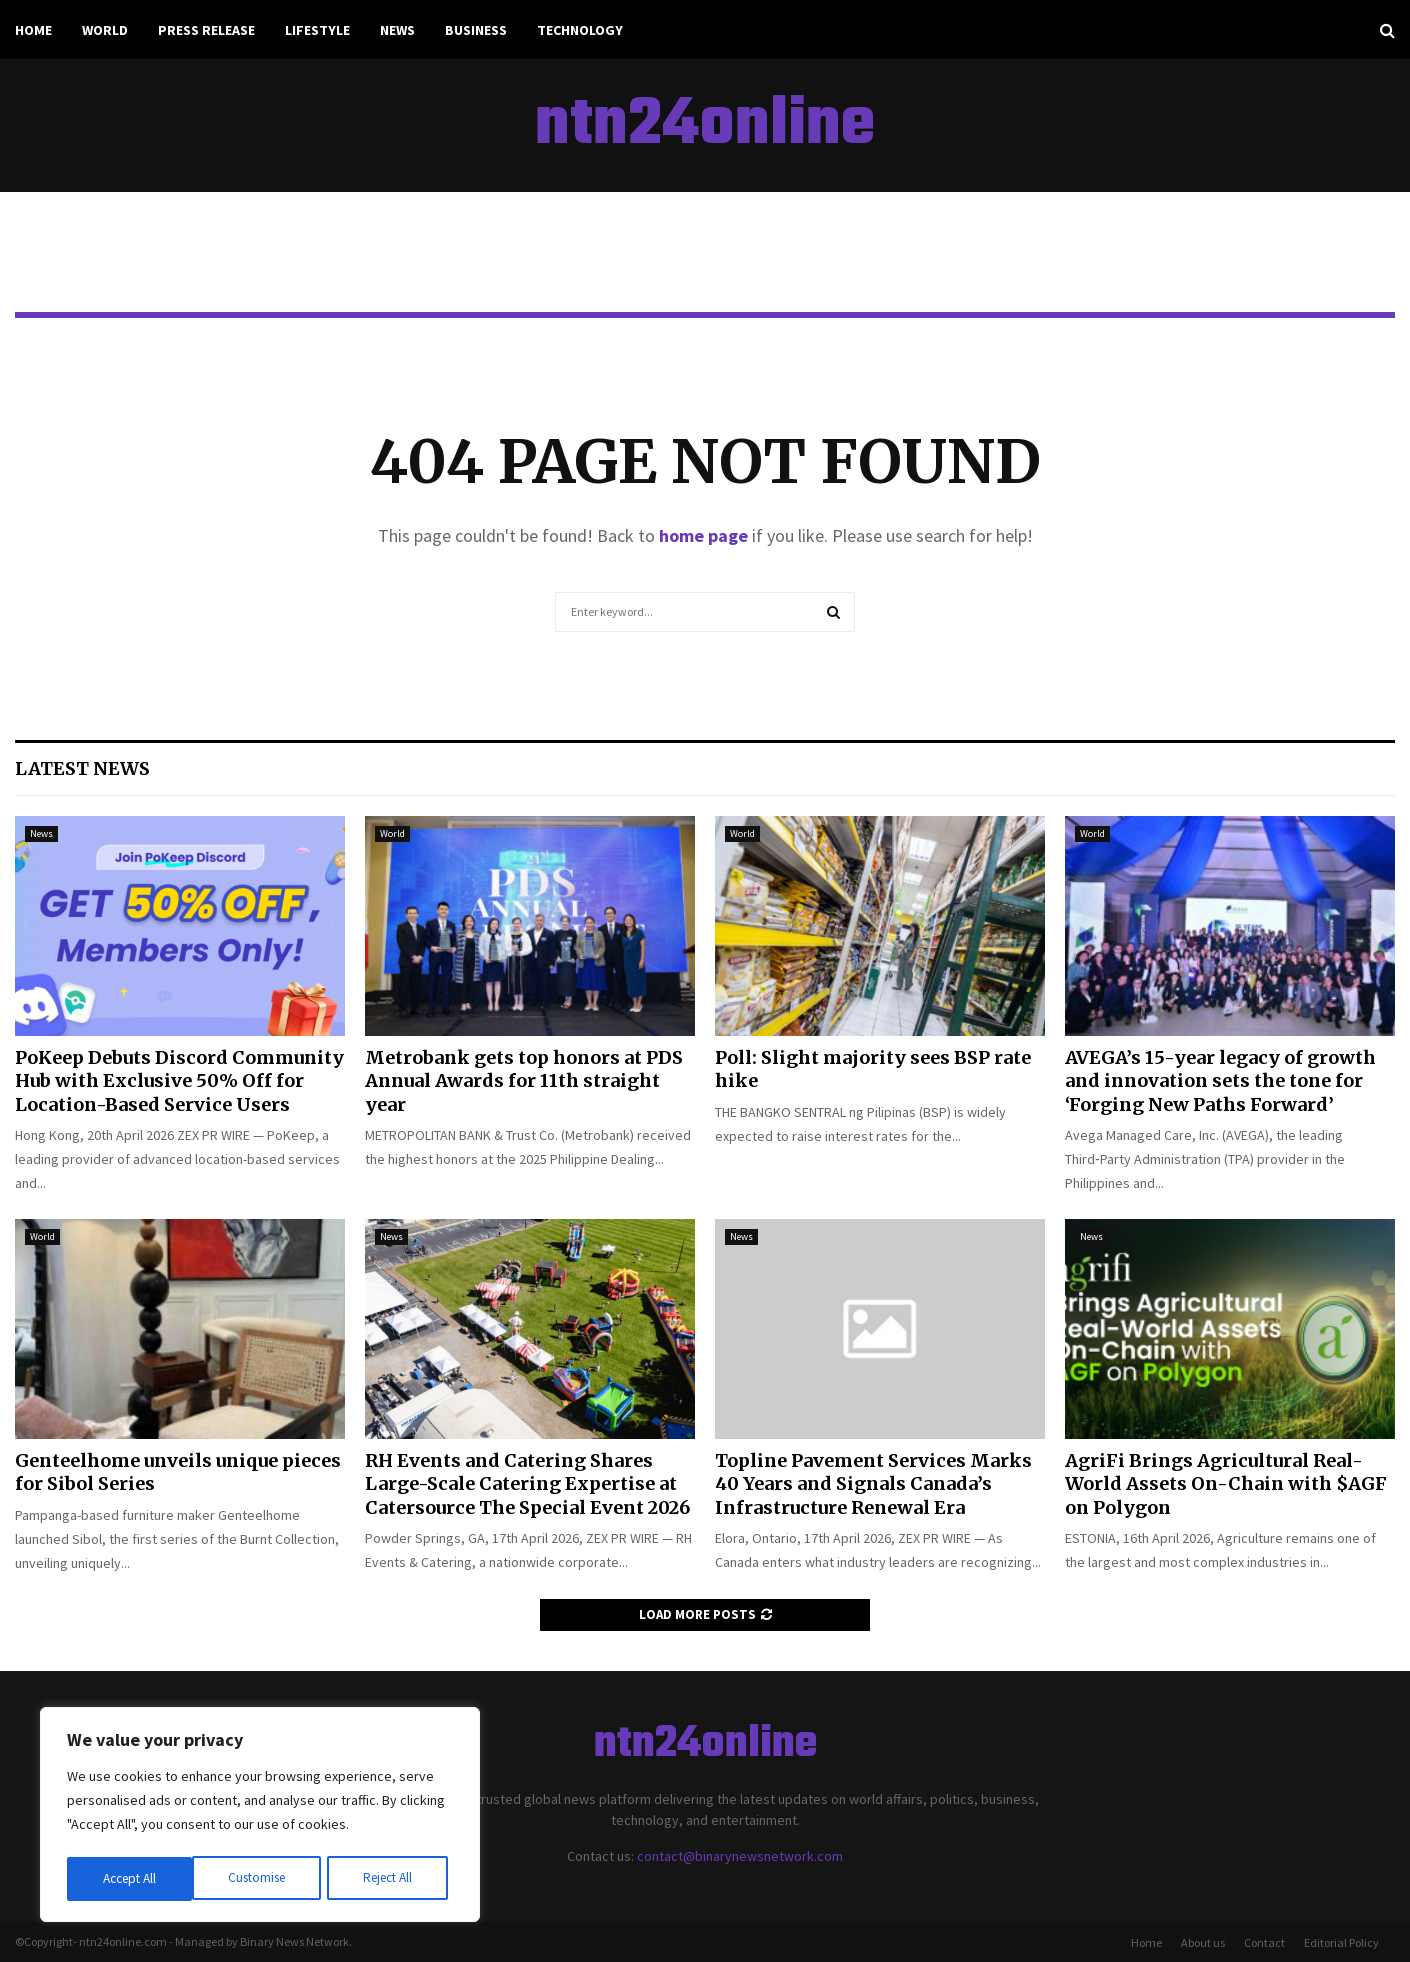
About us (1203, 1942)
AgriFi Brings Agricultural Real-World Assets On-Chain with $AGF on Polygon (1226, 1484)
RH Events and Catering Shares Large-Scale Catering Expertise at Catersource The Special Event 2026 (527, 1484)
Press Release (206, 30)
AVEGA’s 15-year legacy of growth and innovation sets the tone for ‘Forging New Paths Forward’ (1220, 1081)
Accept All (391, 1879)
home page (703, 535)
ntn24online (705, 126)
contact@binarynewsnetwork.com (740, 1856)
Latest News (82, 768)
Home (33, 30)
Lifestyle (317, 30)
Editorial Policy (1341, 1942)
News (397, 30)
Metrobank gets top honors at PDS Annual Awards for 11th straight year (524, 1081)
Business (476, 30)
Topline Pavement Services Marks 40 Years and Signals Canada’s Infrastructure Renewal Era (873, 1484)
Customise (131, 1879)
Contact (1264, 1942)
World (105, 30)
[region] (260, 1817)
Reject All (262, 1879)
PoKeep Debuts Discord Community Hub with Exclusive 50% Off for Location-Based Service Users (179, 1081)
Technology (580, 30)
